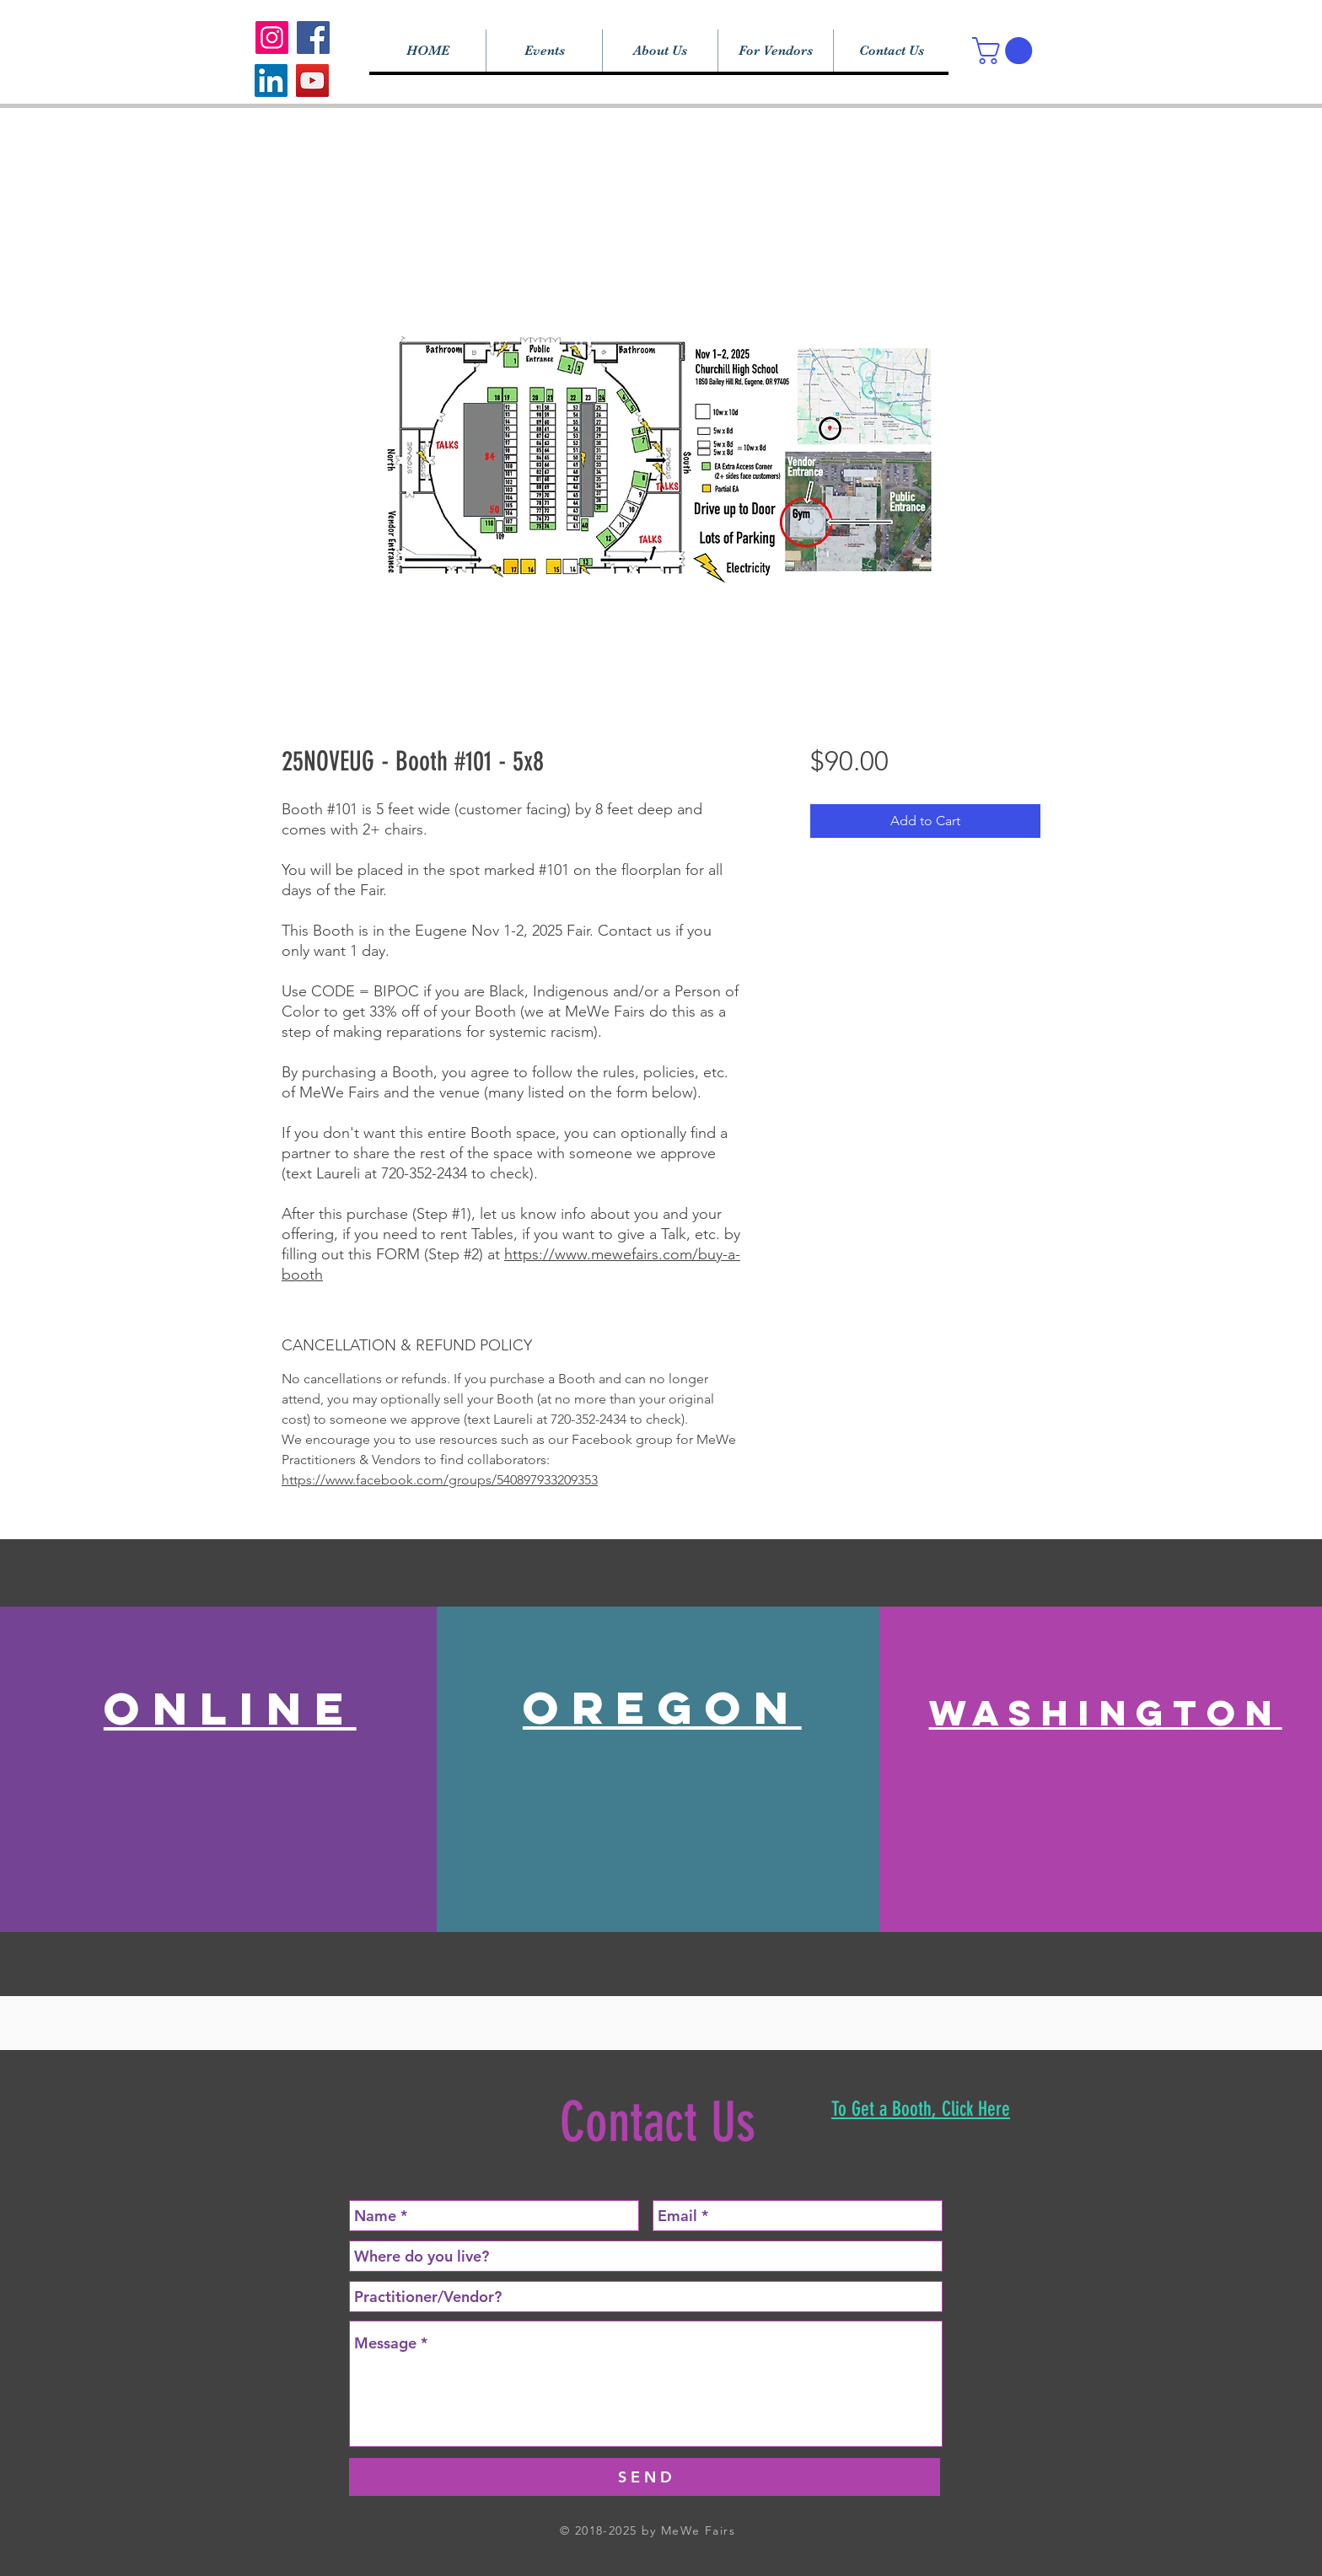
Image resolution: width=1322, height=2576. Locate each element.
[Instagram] (271, 37)
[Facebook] (313, 37)
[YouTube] (312, 80)
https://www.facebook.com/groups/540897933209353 (440, 1480)
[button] (1005, 50)
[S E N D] (644, 2477)
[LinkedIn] (271, 80)
